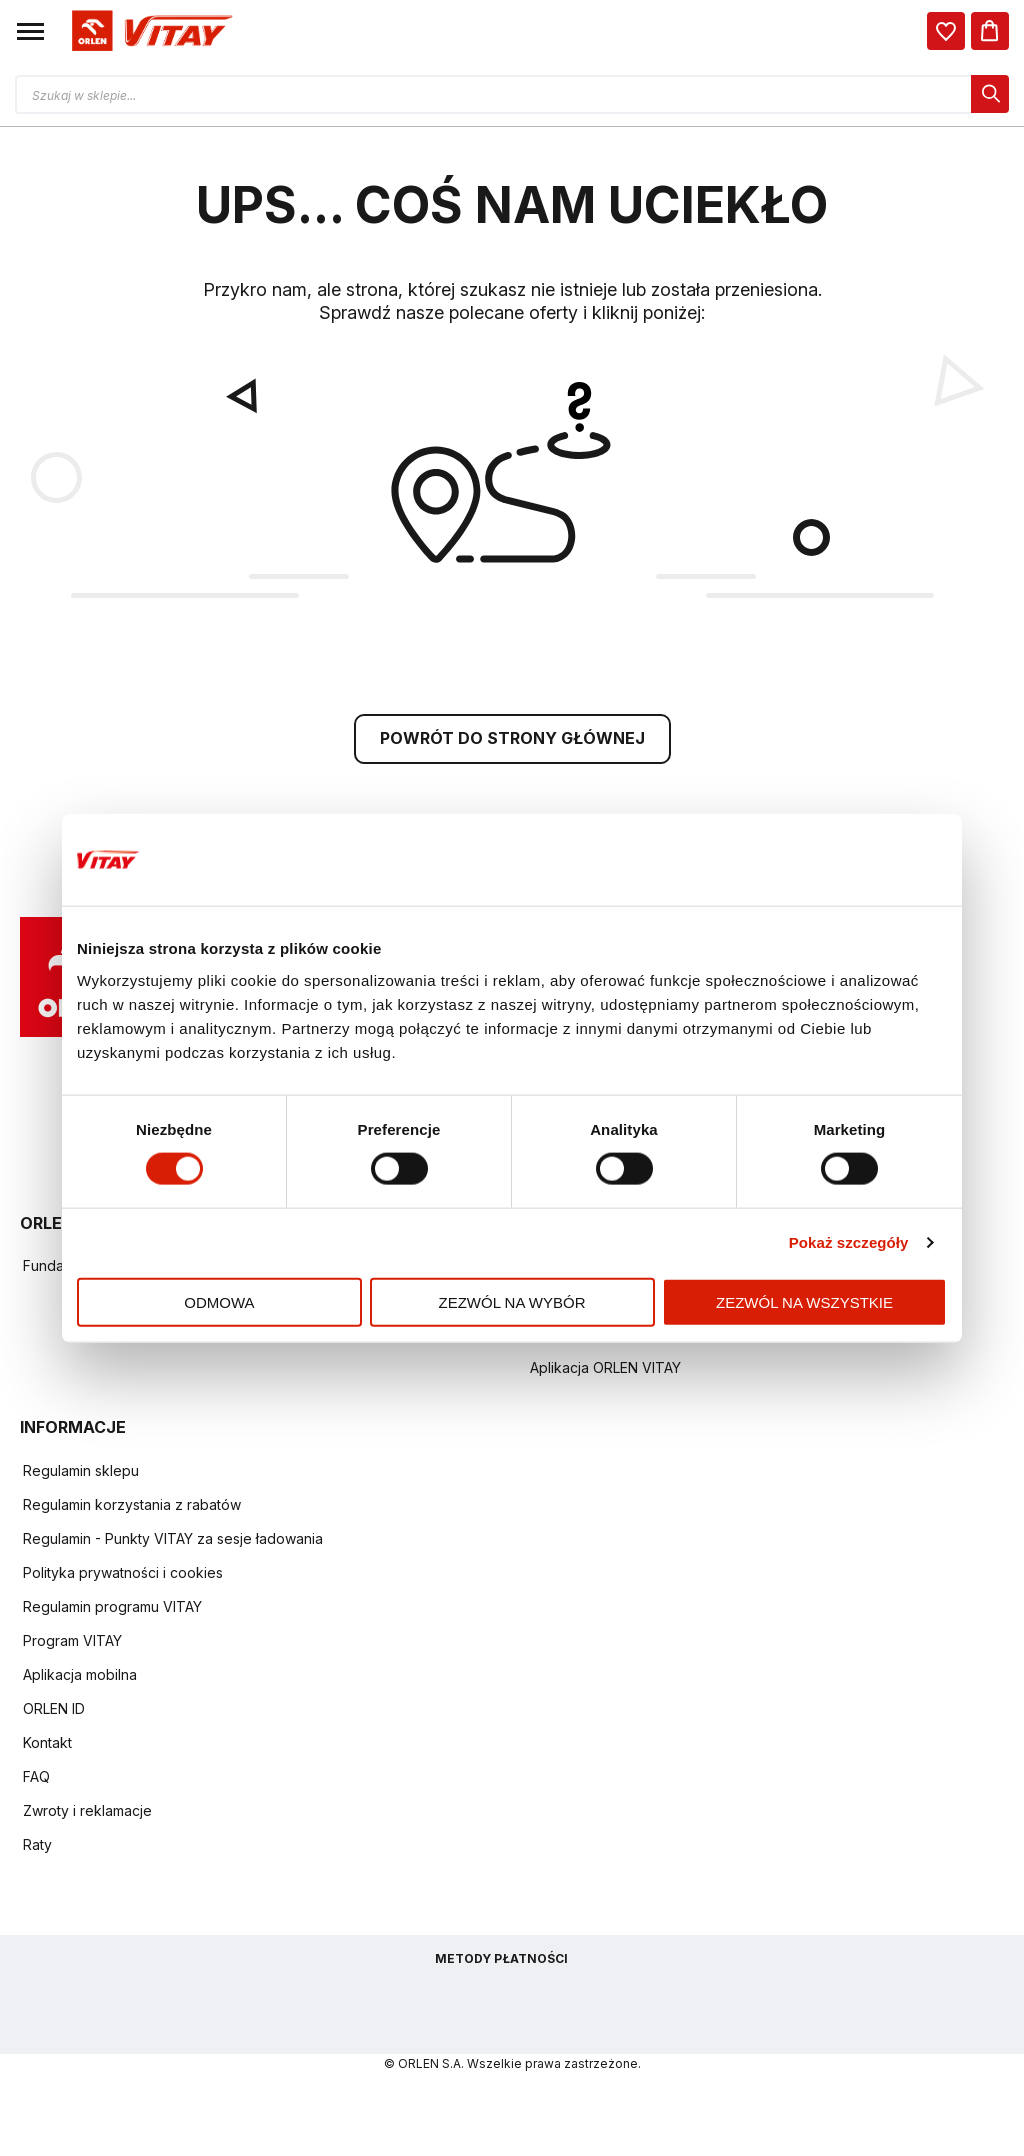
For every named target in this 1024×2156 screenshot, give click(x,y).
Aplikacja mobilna (80, 1677)
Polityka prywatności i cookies (123, 1575)
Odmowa (219, 1301)
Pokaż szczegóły (849, 1242)
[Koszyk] (990, 31)
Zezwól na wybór (512, 1301)
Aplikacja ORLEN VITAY (605, 1370)
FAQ (36, 1779)
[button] (30, 31)
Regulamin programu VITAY (112, 1609)
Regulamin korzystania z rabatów (132, 1507)
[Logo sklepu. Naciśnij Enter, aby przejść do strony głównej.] (149, 31)
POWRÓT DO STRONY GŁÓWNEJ (512, 741)
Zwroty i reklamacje (87, 1813)
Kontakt (47, 1745)
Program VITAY (72, 1643)
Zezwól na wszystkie (804, 1301)
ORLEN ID (54, 1711)
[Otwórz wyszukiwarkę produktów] (512, 94)
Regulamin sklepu (81, 1473)
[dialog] (946, 31)
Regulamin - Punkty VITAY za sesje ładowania (173, 1541)
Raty (37, 1847)
